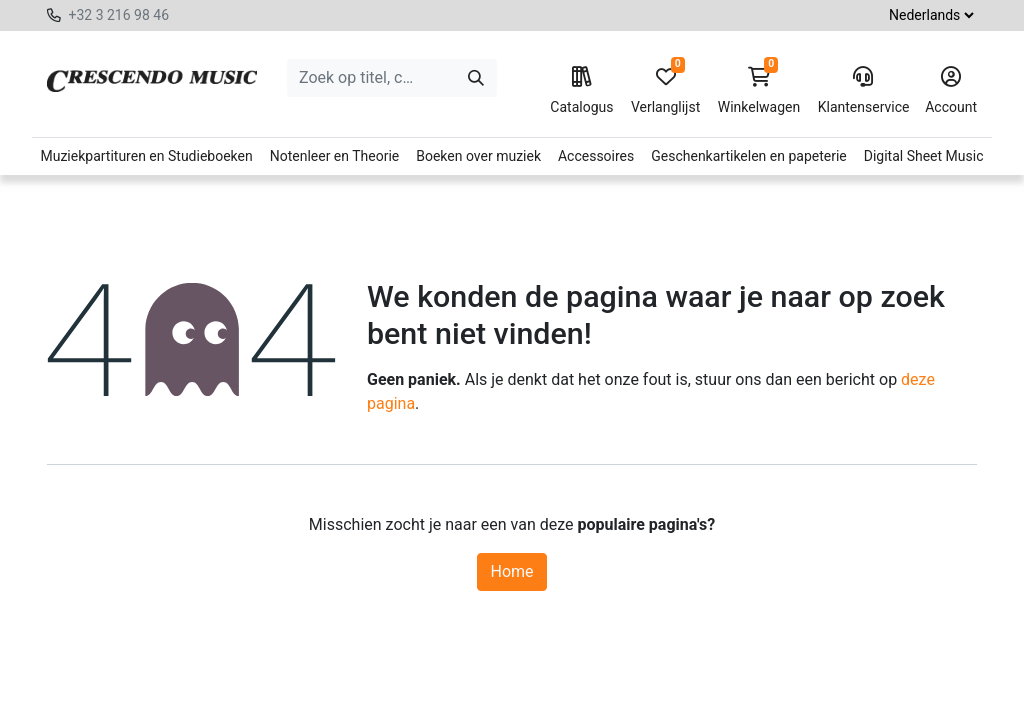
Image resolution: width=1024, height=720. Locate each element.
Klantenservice (863, 91)
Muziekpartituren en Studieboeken (146, 156)
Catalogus (581, 91)
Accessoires (596, 156)
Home (511, 571)
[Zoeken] (476, 78)
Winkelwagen (759, 91)
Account (951, 91)
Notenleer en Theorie (335, 156)
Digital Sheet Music (924, 156)
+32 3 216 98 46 (118, 15)
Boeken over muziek (478, 156)
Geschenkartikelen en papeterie (749, 156)
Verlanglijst (665, 91)
